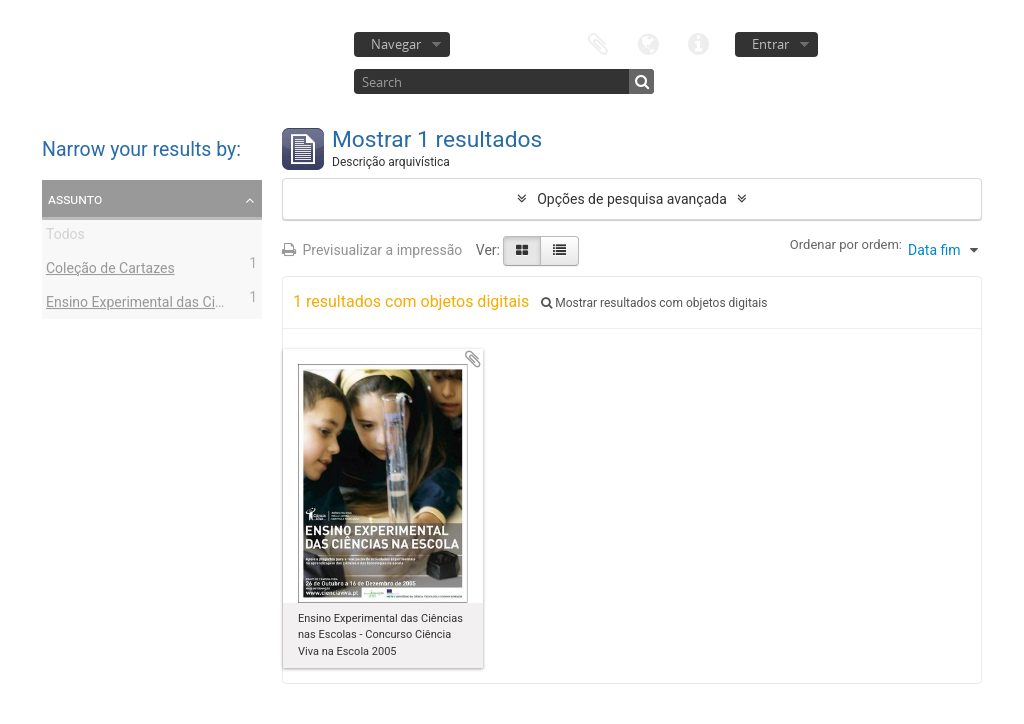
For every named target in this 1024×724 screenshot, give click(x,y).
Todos (65, 237)
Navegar (396, 44)
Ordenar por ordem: (846, 244)
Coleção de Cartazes (110, 271)
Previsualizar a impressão (372, 250)
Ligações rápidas (698, 42)
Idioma (648, 42)
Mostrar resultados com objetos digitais (654, 303)
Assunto (75, 199)
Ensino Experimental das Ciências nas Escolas (190, 305)
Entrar (770, 44)
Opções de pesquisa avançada (632, 199)
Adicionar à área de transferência (473, 359)
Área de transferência (598, 42)
